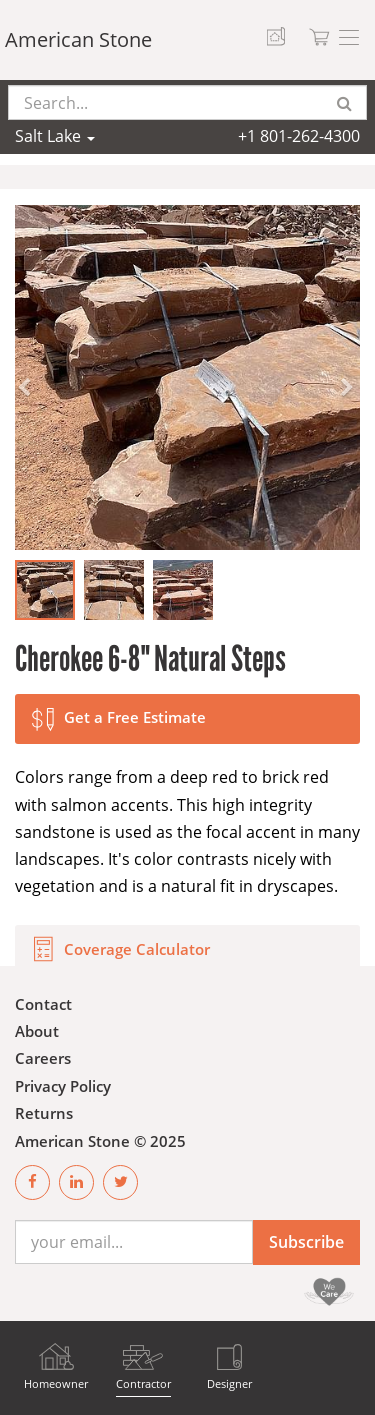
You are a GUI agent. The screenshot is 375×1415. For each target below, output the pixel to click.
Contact (43, 1004)
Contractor (143, 1383)
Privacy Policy (63, 1086)
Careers (43, 1058)
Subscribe (306, 1242)
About (37, 1031)
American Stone (78, 39)
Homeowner (56, 1383)
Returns (44, 1113)
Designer (229, 1383)
